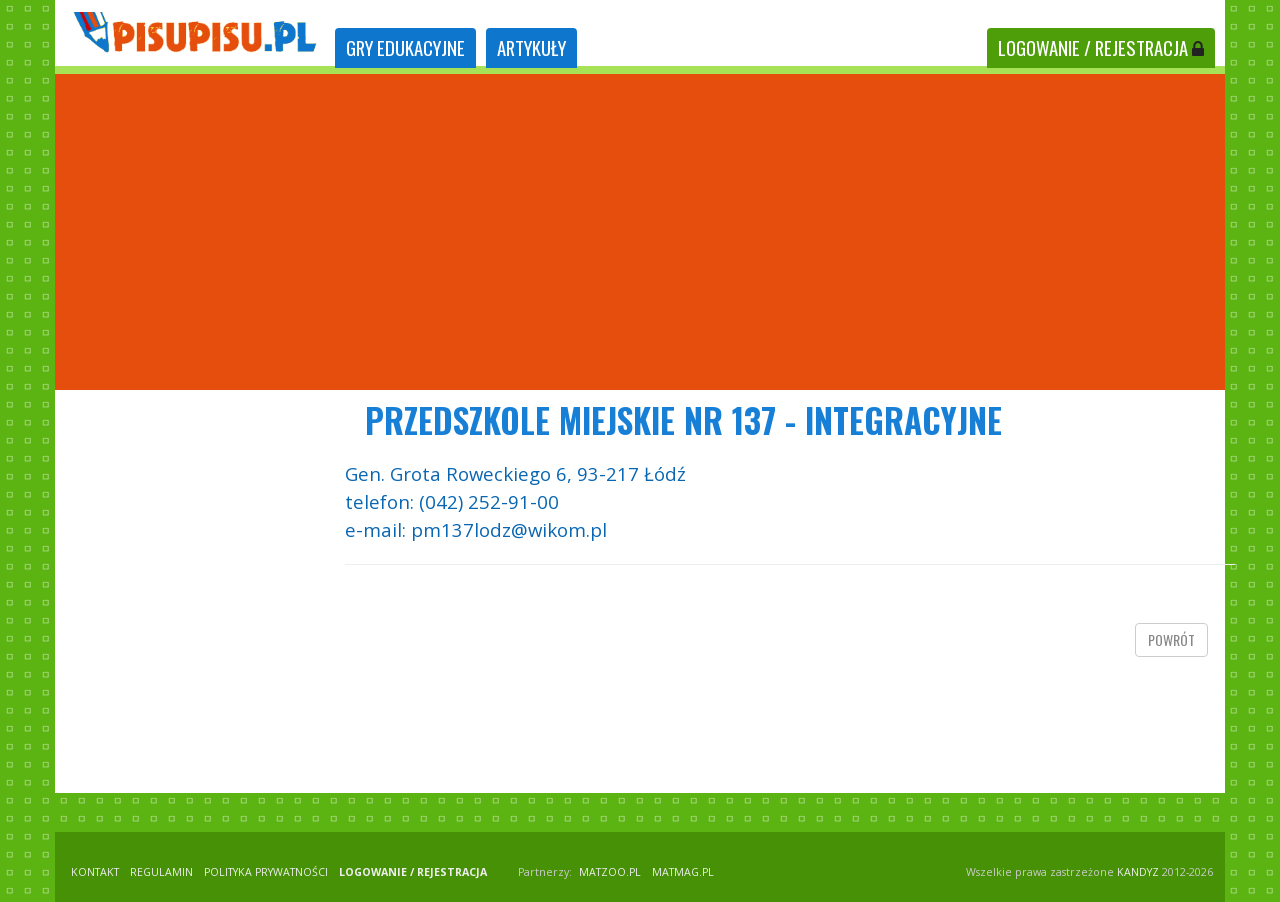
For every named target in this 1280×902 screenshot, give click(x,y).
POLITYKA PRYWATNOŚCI (266, 872)
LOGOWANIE (1101, 47)
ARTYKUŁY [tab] (531, 47)
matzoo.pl (610, 872)
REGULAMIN (161, 872)
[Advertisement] (640, 232)
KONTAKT (95, 872)
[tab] (405, 48)
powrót (1171, 639)
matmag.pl (683, 872)
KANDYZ (1138, 872)
